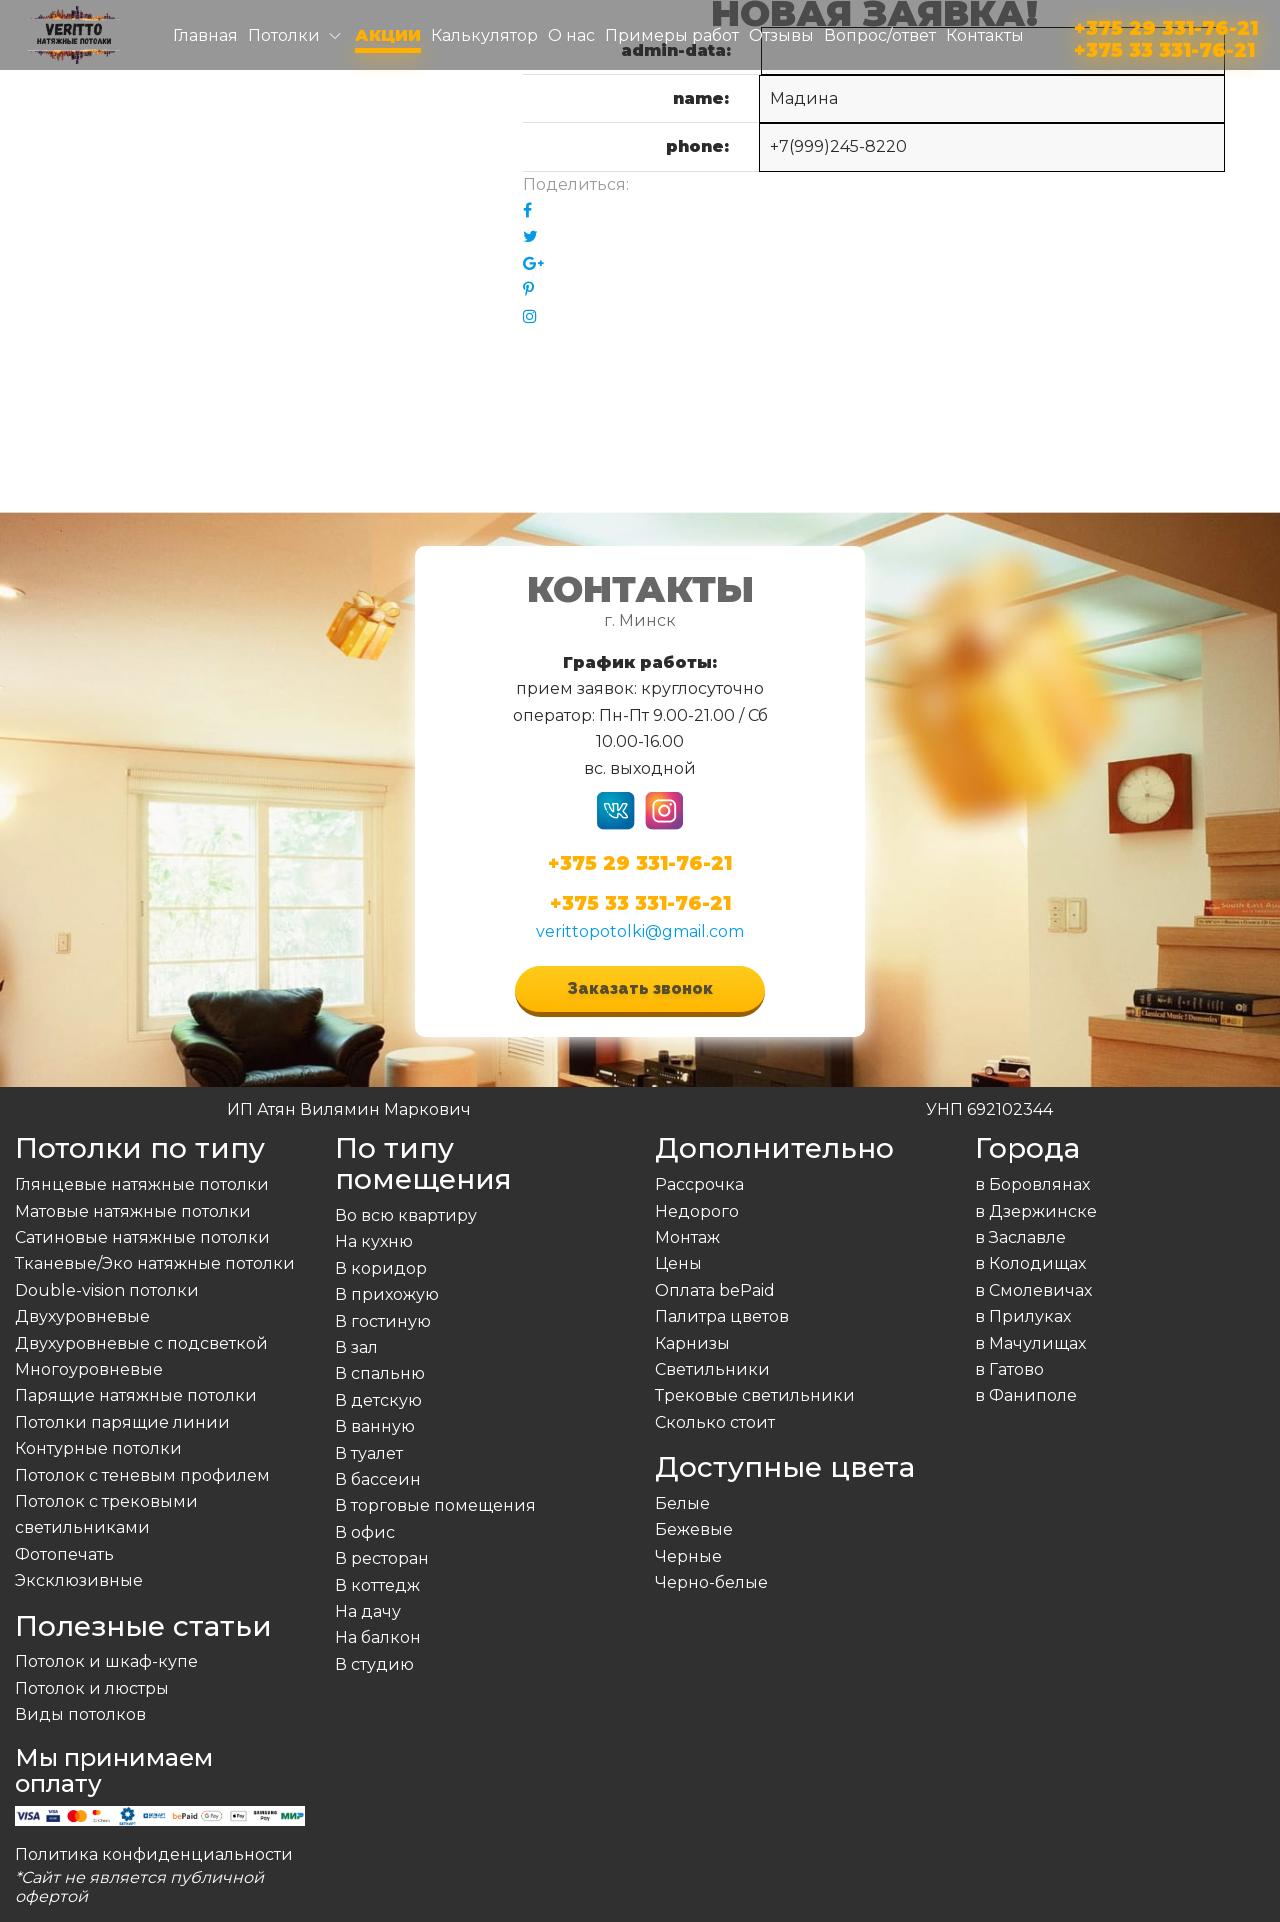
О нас (571, 35)
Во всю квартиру (406, 1215)
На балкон (378, 1637)
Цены (678, 1263)
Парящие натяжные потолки (136, 1395)
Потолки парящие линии (122, 1422)
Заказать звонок (640, 988)
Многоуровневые (89, 1369)
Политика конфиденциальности (154, 1854)
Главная (205, 35)
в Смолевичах (1033, 1290)
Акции (388, 35)
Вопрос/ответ (880, 35)
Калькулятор (484, 35)
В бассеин (378, 1479)
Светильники (712, 1369)
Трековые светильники (755, 1395)
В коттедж (377, 1585)
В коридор (381, 1268)
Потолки (284, 35)
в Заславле (1020, 1237)
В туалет (369, 1453)
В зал (356, 1347)
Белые (682, 1503)
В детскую (378, 1400)
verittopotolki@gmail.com (640, 931)
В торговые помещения (435, 1505)
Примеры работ (672, 35)
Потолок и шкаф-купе (106, 1661)
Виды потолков (80, 1714)
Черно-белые (711, 1582)
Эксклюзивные (79, 1580)
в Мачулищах (1030, 1343)
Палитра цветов (722, 1316)
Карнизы (692, 1343)
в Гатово (1009, 1369)
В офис (365, 1532)
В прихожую (387, 1294)
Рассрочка (699, 1184)
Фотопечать (64, 1554)
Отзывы (781, 35)
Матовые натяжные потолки (133, 1211)
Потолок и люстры (92, 1688)
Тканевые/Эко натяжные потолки (155, 1263)
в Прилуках (1023, 1316)
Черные (688, 1556)
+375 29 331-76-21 (1166, 24)
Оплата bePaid (715, 1290)
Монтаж (687, 1237)
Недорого (697, 1211)
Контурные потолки (98, 1448)
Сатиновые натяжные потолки (142, 1237)
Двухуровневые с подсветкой (141, 1343)
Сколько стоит (715, 1422)
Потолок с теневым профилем (142, 1475)
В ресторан (382, 1558)
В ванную (375, 1426)
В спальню (380, 1373)
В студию (374, 1664)
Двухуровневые (82, 1316)
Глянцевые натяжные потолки (142, 1184)
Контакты (985, 35)
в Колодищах (1030, 1263)
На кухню (374, 1241)
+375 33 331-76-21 (1164, 46)
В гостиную (383, 1321)
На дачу (368, 1611)
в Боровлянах (1032, 1184)
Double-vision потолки (107, 1290)
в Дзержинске (1036, 1211)
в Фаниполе (1026, 1395)
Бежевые (694, 1529)
